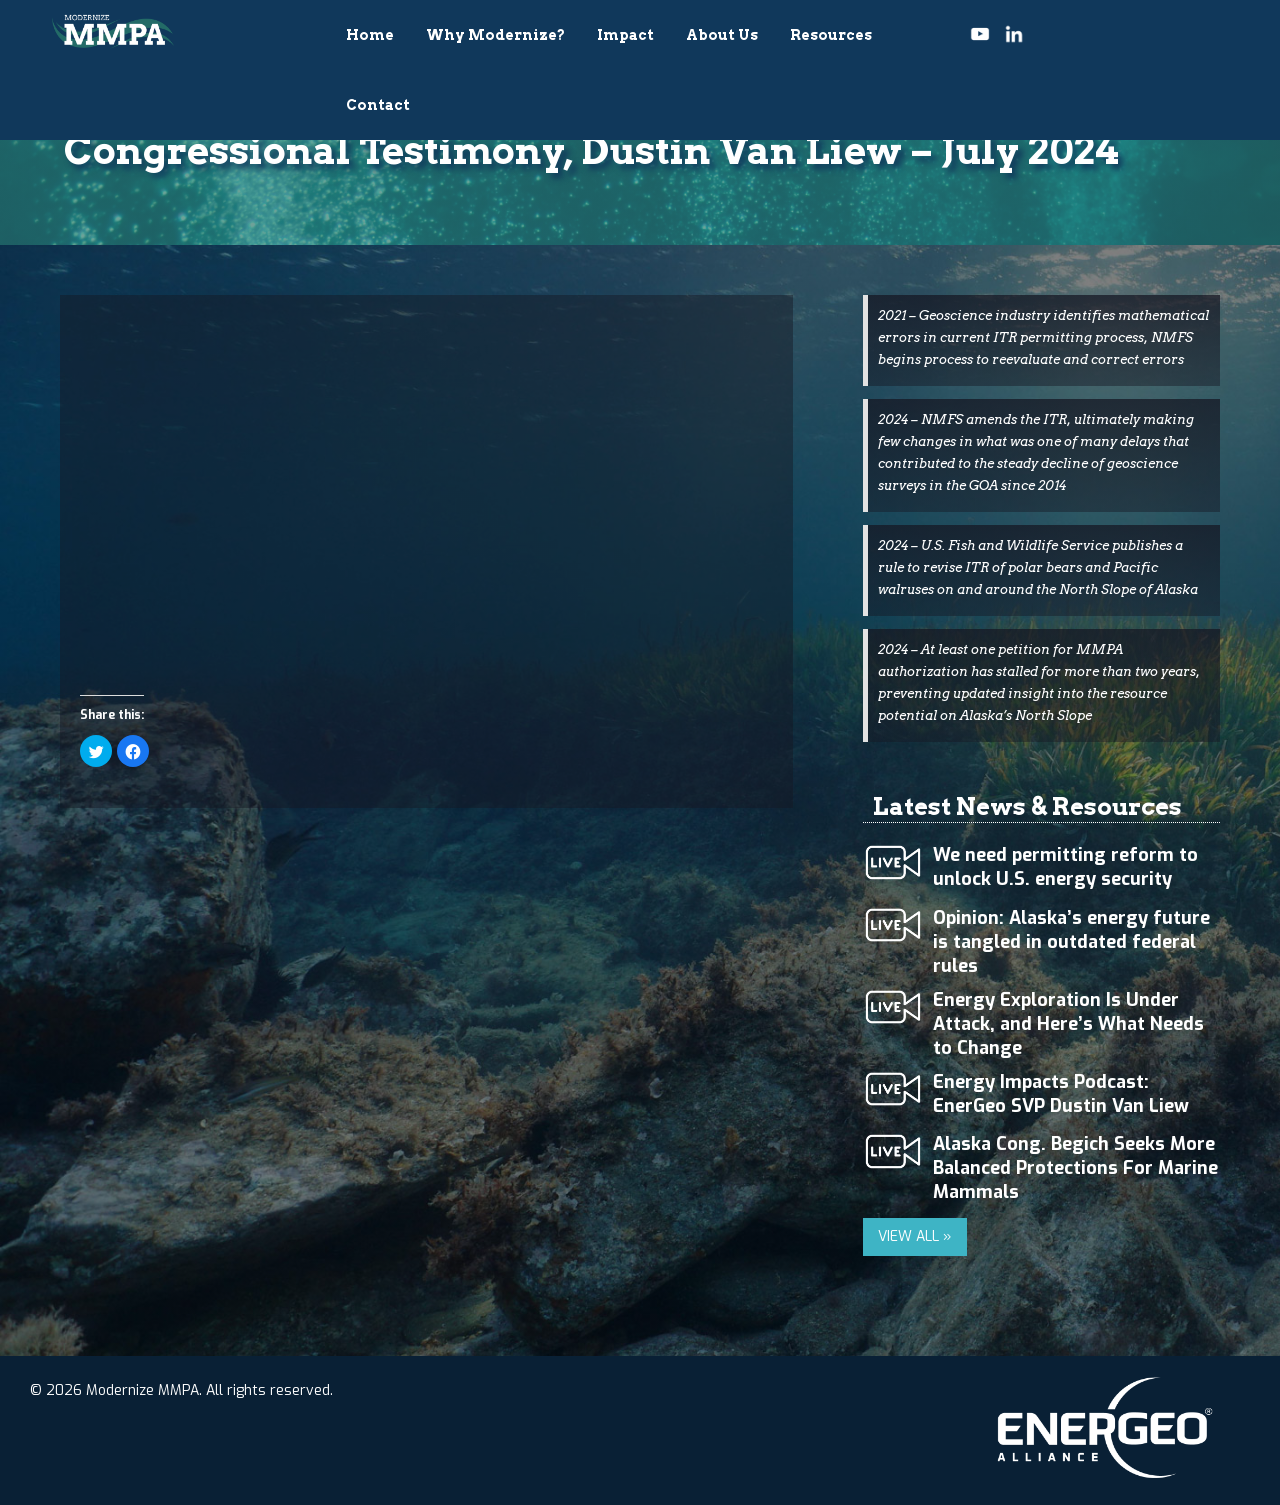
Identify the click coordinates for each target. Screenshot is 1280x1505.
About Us (722, 35)
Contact (378, 105)
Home (370, 35)
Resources (831, 35)
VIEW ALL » (915, 1236)
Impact (625, 35)
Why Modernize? (495, 35)
